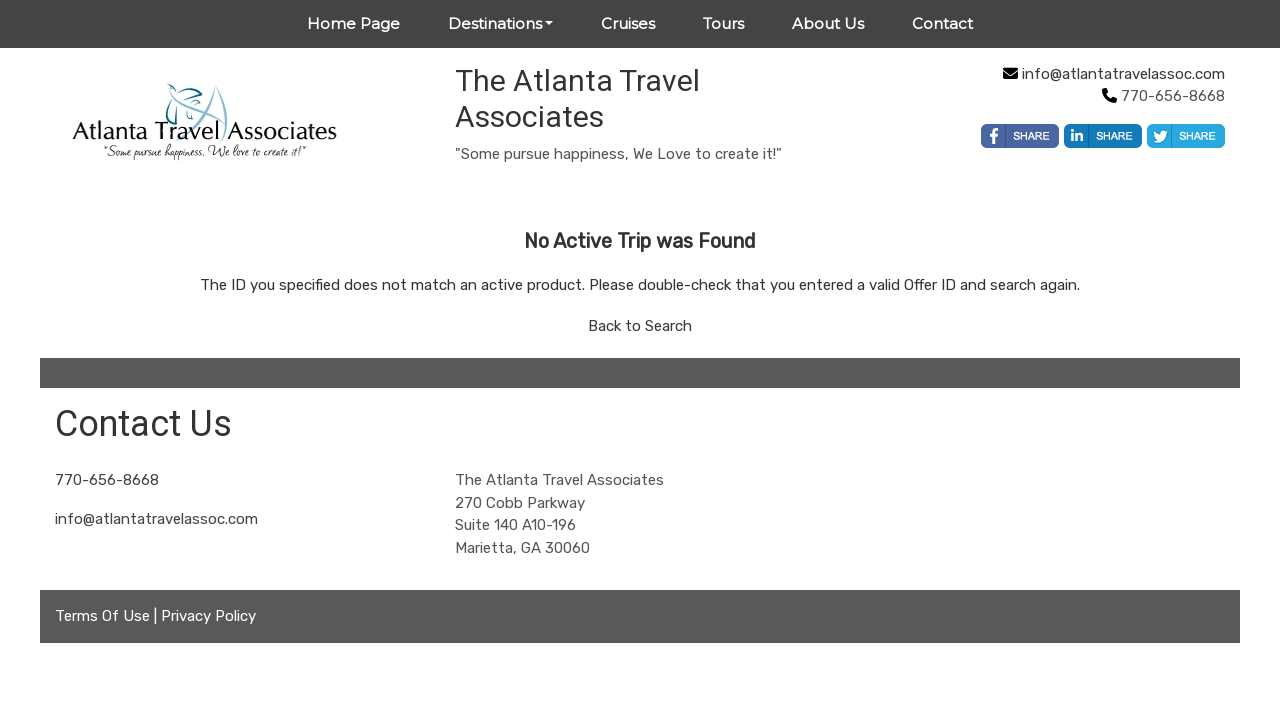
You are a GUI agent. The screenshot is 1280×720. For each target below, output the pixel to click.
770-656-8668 (107, 480)
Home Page (353, 23)
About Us (828, 23)
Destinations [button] (495, 23)
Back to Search (640, 326)
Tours (723, 23)
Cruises (628, 23)
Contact (942, 23)
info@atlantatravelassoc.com (1123, 74)
